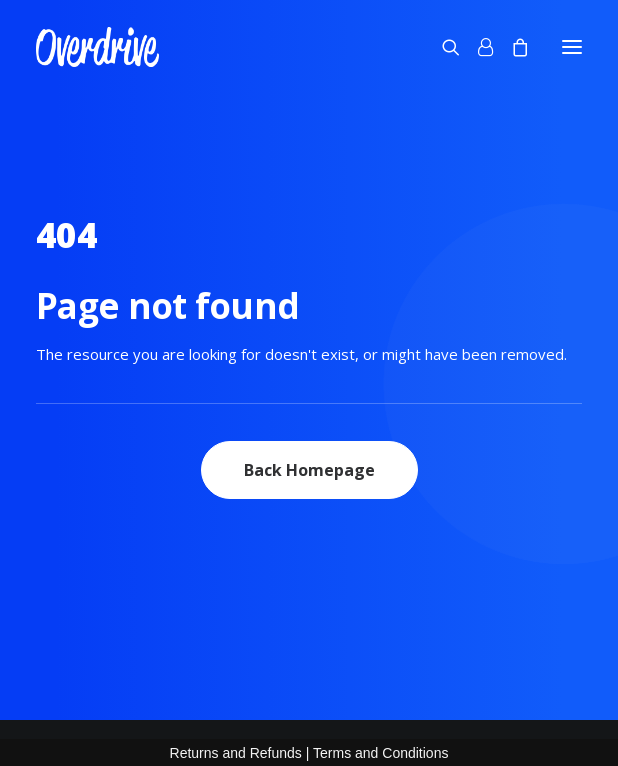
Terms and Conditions (380, 753)
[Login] (476, 47)
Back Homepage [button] (309, 470)
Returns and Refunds (236, 753)
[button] (572, 47)
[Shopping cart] (511, 47)
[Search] (442, 47)
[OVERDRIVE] (97, 47)
